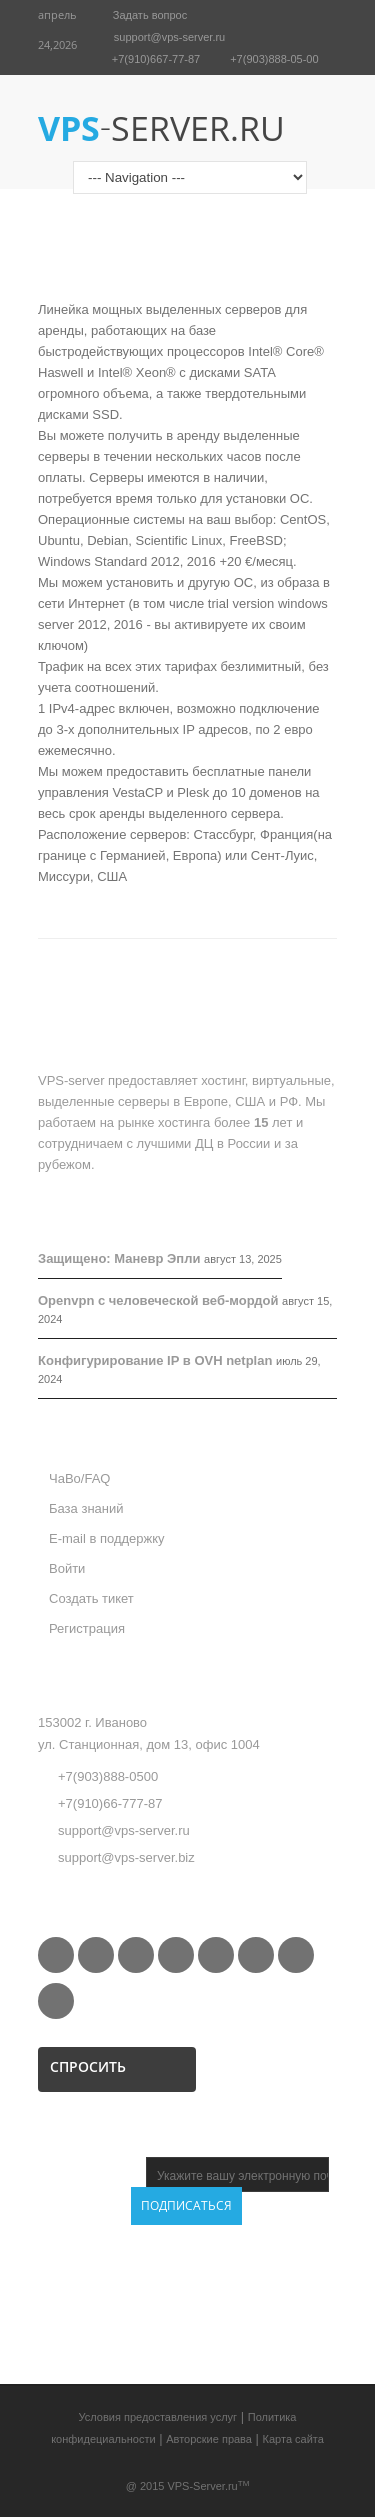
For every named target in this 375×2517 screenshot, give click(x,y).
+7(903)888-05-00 (274, 59)
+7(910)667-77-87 (156, 59)
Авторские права (209, 2439)
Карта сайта (293, 2439)
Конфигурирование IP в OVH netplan (155, 1360)
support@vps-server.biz (126, 1857)
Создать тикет (91, 1598)
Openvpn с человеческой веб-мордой (158, 1300)
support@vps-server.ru (169, 37)
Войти (67, 1568)
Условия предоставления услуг (158, 2417)
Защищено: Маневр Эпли (119, 1258)
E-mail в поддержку (107, 1538)
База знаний (86, 1508)
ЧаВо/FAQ (79, 1478)
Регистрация (87, 1628)
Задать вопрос (150, 15)
